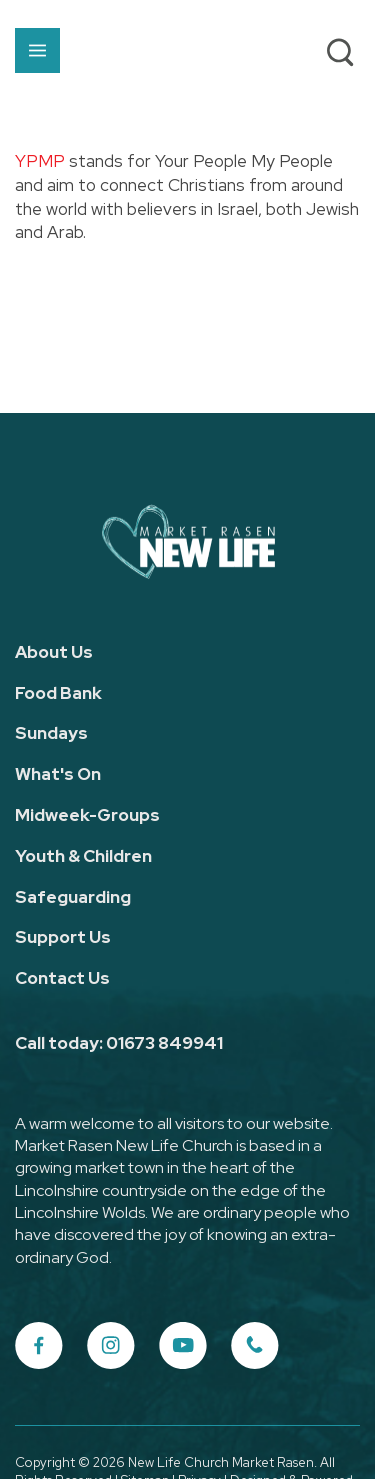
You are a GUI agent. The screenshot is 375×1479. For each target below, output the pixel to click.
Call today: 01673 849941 (119, 1043)
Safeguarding (73, 897)
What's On (58, 774)
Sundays (51, 733)
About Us (54, 652)
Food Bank (58, 693)
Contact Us (62, 978)
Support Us (63, 937)
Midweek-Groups (87, 815)
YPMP (40, 161)
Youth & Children (83, 856)
